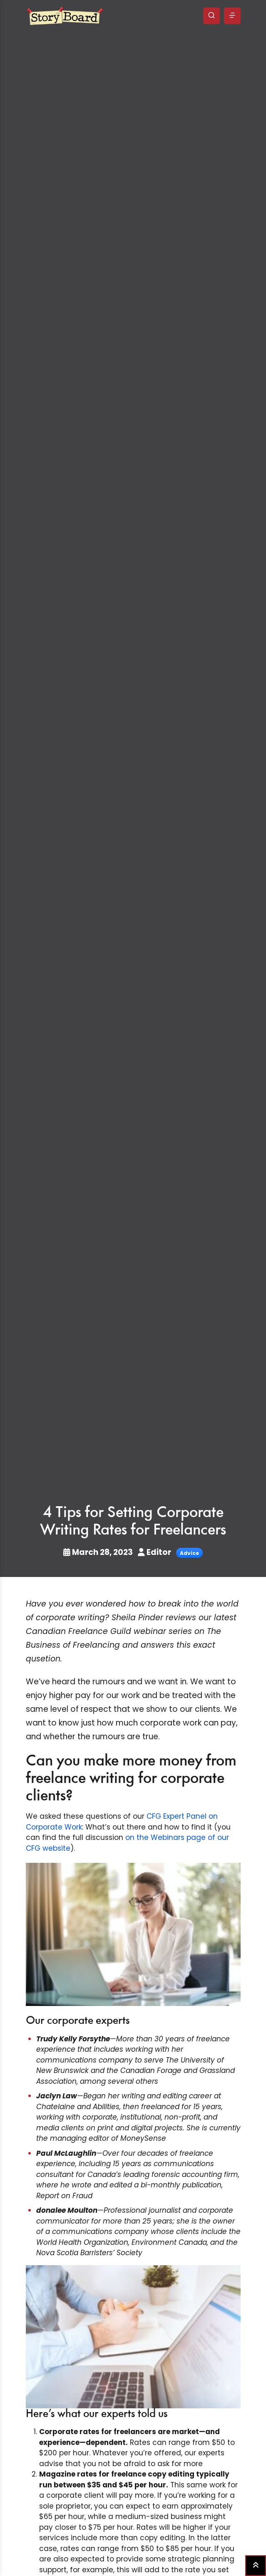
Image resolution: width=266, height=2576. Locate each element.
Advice (189, 1553)
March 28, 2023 (98, 1552)
